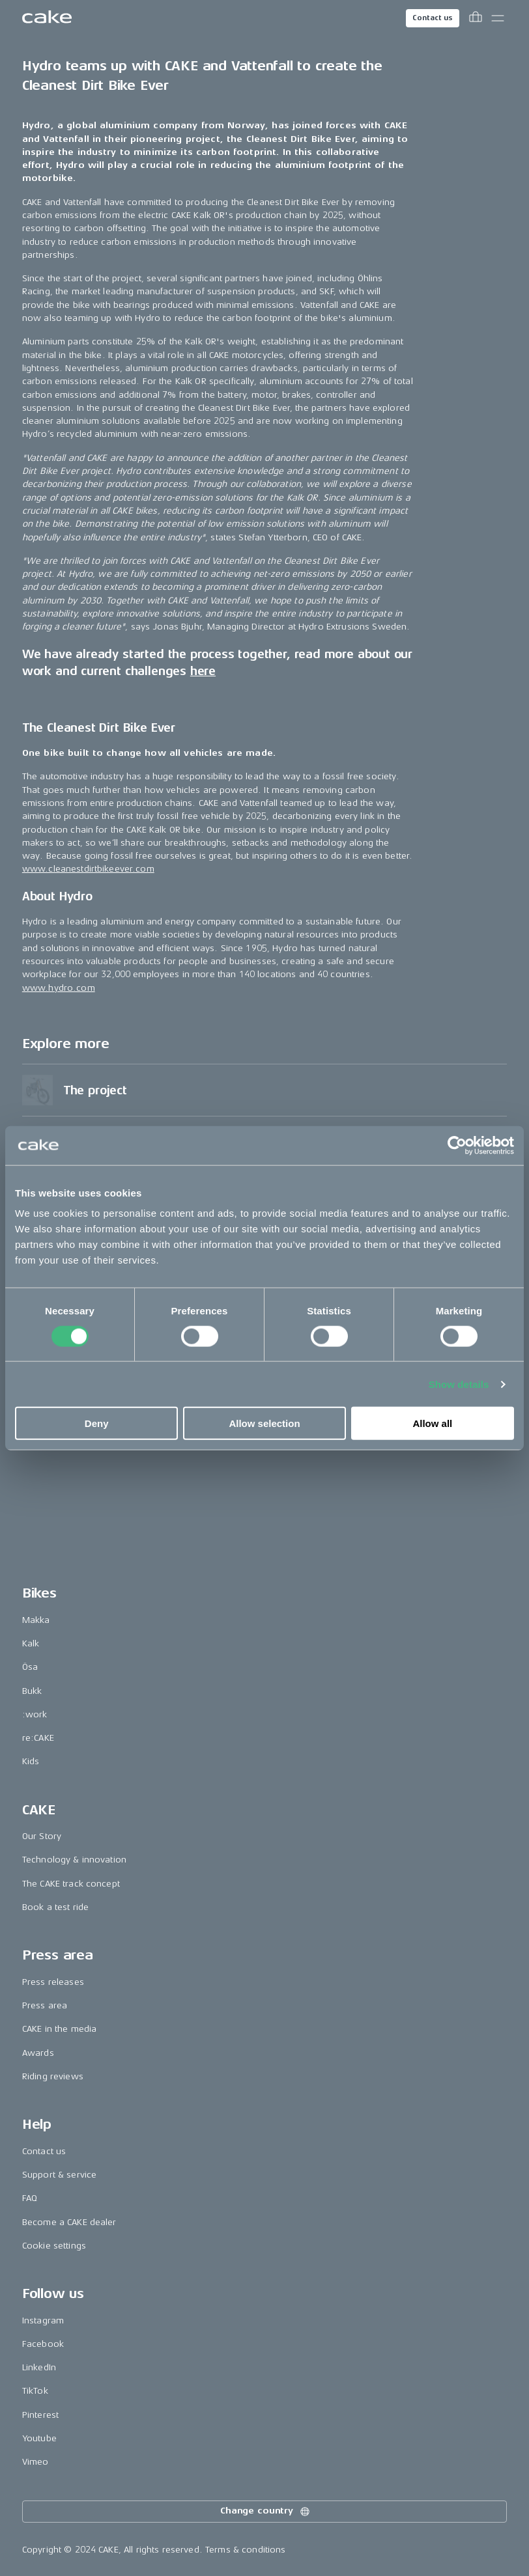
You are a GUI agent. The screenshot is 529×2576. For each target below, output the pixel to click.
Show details (459, 1383)
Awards (38, 2544)
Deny (97, 1423)
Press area (44, 2496)
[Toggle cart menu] (476, 18)
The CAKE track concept (71, 2374)
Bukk (32, 2181)
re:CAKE (38, 2229)
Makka (36, 2111)
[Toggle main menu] (498, 18)
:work (35, 2205)
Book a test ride (55, 2398)
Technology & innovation (74, 2350)
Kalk (31, 2134)
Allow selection (264, 1423)
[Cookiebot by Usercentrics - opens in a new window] (457, 1145)
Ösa (30, 2158)
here (203, 838)
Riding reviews (52, 2567)
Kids (31, 2252)
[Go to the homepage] (47, 18)
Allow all (432, 1423)
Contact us (432, 18)
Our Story (41, 2327)
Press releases (53, 2473)
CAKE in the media (59, 2520)
